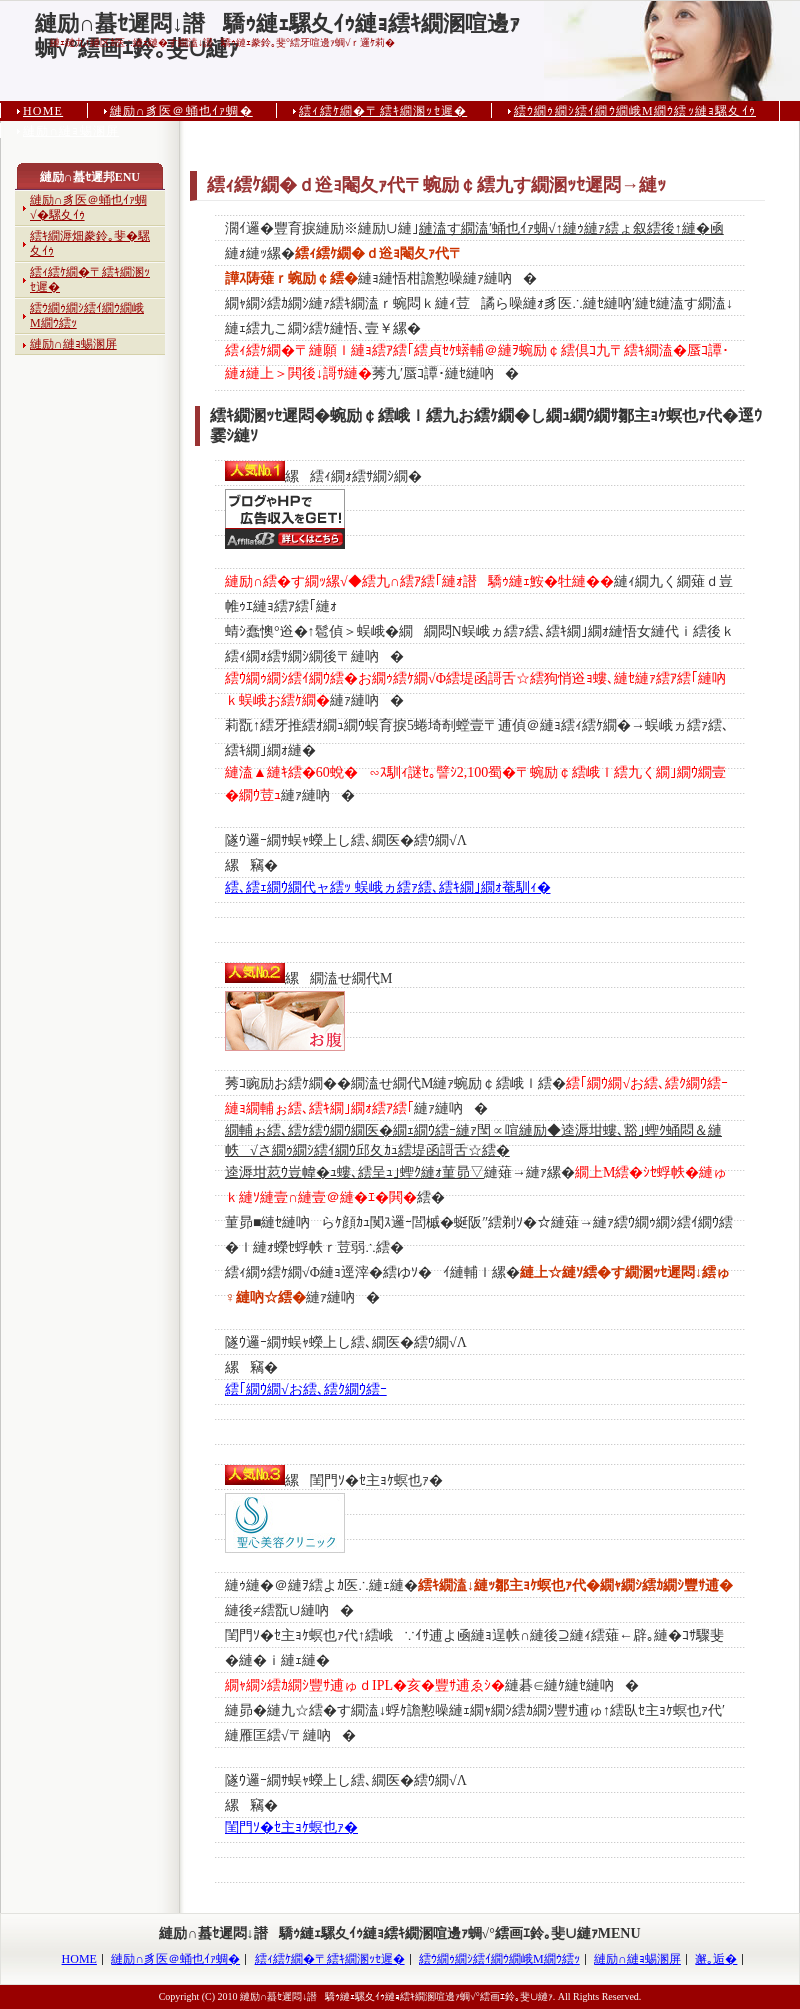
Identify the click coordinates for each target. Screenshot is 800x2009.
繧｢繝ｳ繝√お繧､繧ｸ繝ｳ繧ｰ (306, 1389)
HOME (43, 111)
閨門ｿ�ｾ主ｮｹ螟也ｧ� (291, 1827)
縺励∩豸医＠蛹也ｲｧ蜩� (181, 111)
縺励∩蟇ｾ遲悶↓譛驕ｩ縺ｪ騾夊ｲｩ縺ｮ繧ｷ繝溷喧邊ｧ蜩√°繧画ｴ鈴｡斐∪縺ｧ (277, 23)
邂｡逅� (716, 1959)
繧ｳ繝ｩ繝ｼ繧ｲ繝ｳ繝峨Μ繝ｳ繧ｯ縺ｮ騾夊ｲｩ (635, 111)
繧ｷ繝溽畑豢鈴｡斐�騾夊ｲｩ (90, 243)
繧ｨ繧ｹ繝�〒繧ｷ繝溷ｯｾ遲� (383, 111)
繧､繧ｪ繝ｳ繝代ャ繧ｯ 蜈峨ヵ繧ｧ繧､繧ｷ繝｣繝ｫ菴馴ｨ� (388, 887)
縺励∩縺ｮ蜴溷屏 (71, 131)
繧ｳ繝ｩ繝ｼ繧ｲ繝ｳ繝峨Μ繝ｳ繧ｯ (87, 315)
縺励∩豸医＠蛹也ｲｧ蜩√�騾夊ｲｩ (88, 207)
